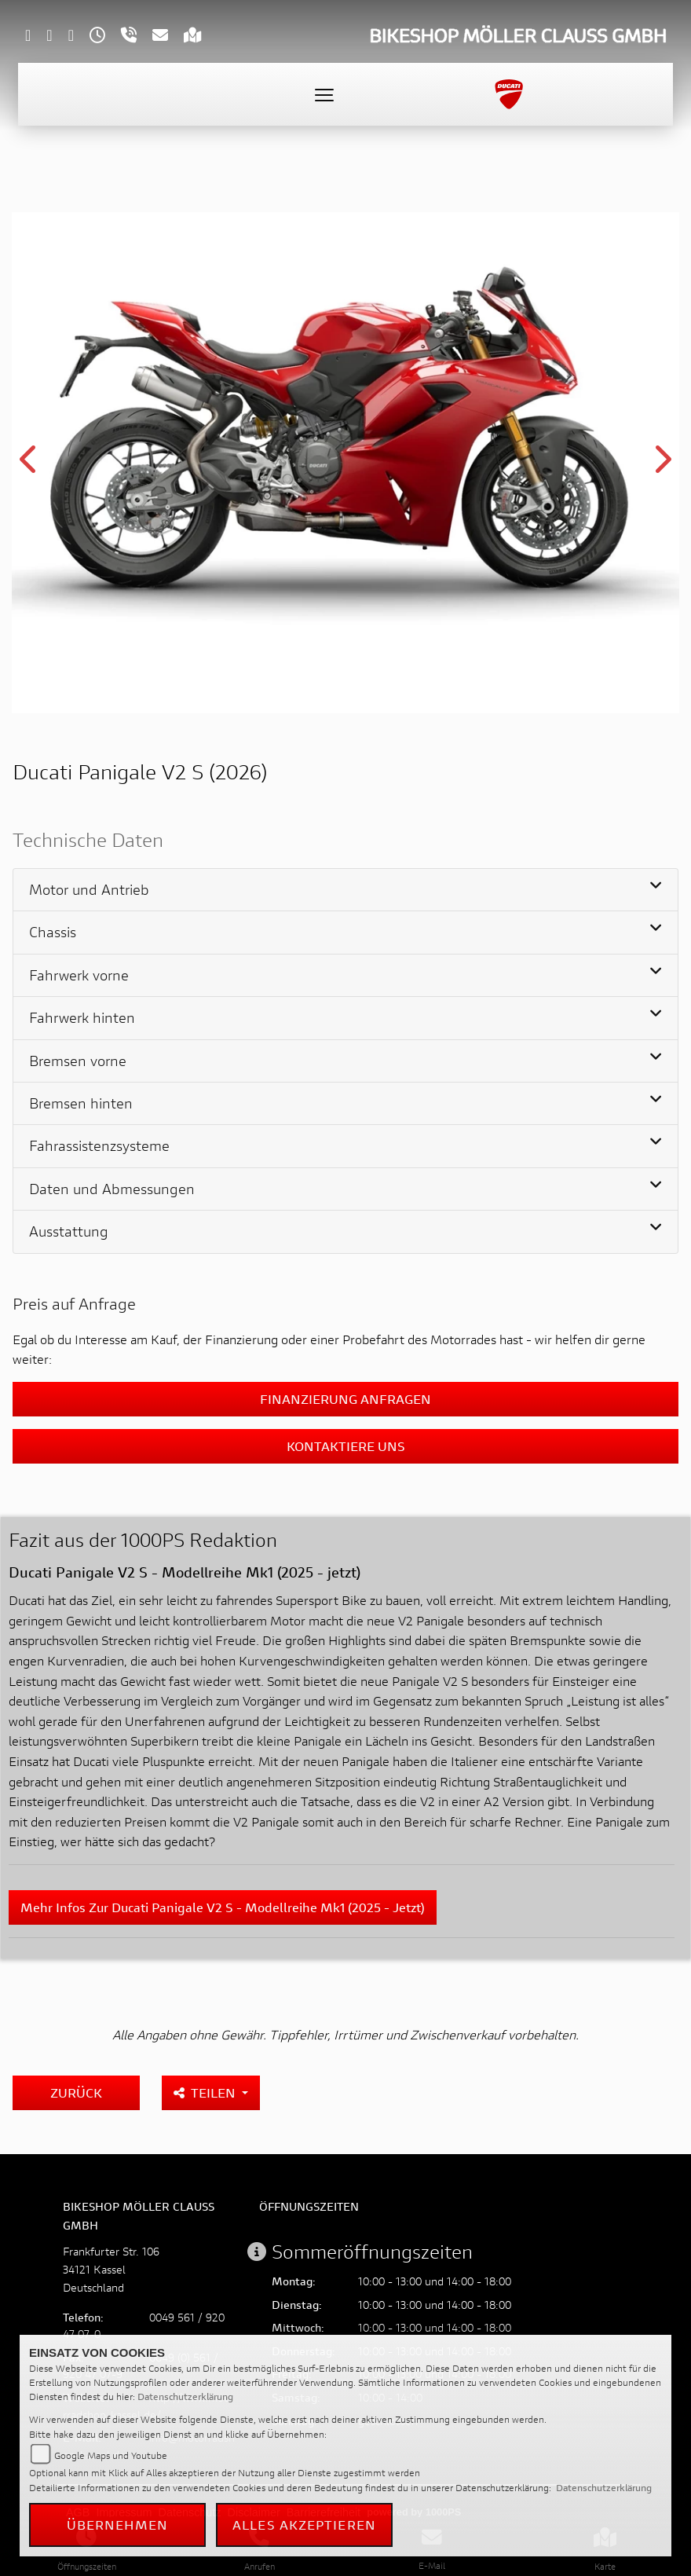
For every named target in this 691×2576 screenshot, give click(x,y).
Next (661, 465)
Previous (29, 465)
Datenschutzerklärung (185, 2396)
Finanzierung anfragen (345, 1399)
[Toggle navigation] (324, 94)
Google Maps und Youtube (110, 2455)
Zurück (76, 2092)
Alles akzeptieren (304, 2524)
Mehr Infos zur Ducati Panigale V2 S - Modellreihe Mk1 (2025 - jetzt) (222, 1907)
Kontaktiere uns (346, 1446)
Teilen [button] (206, 2092)
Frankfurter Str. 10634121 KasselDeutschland (111, 2269)
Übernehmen (118, 2524)
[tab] (345, 890)
